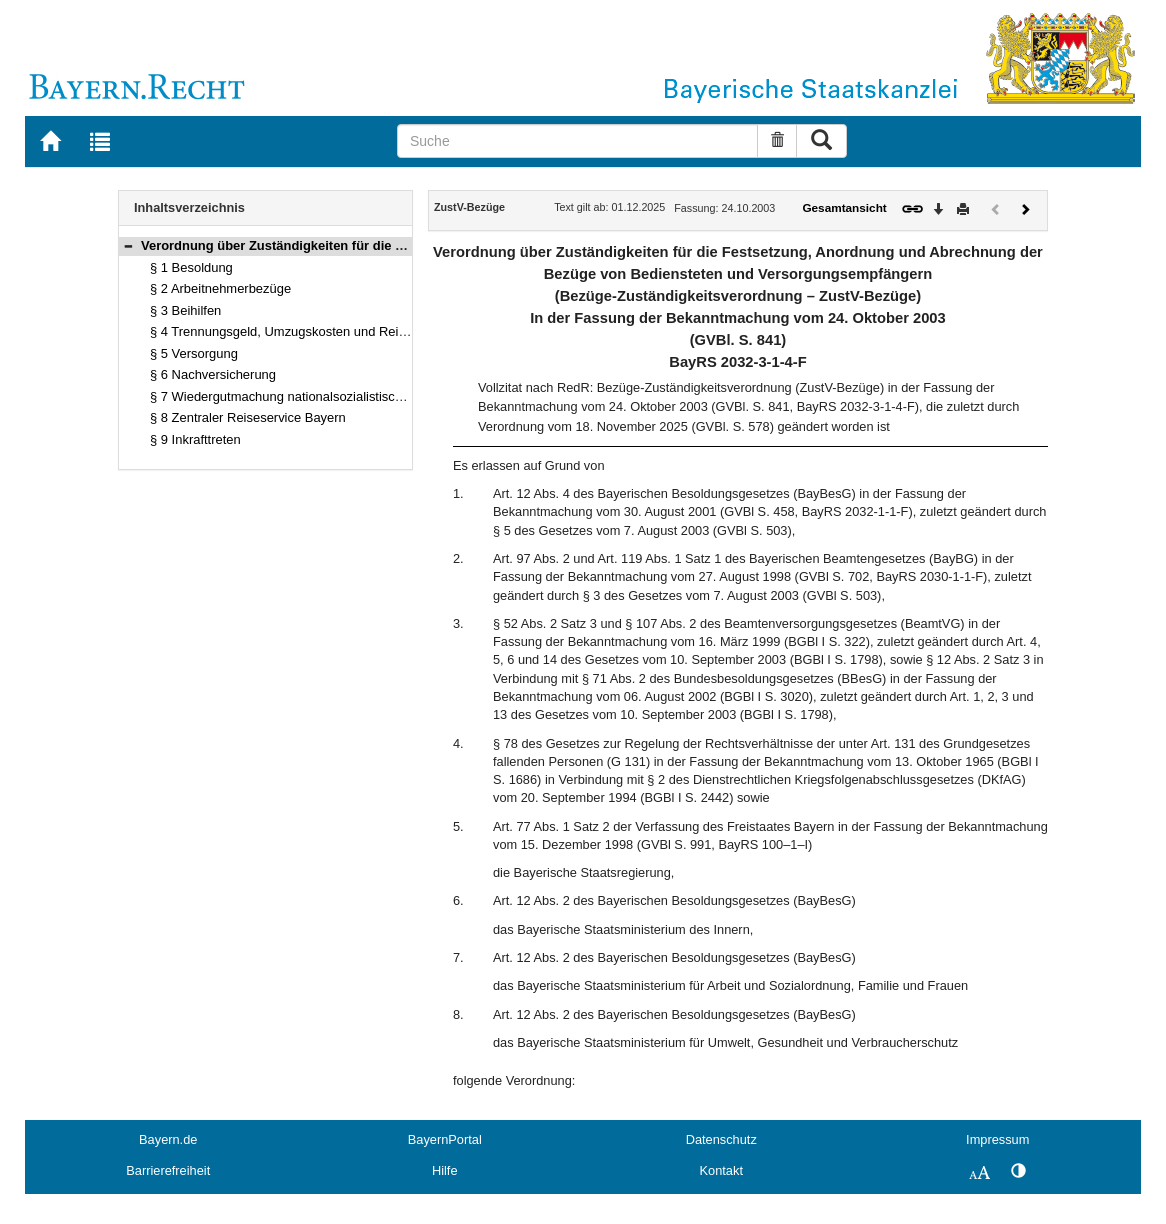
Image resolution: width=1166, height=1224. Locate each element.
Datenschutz (721, 1139)
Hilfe (445, 1170)
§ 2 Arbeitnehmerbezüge (220, 288)
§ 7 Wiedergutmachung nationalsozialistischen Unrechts (311, 396)
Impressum (997, 1139)
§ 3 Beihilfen (185, 310)
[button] (128, 245)
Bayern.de (168, 1139)
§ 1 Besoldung (191, 267)
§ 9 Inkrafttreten (195, 439)
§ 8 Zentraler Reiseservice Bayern (248, 417)
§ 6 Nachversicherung (213, 374)
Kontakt (721, 1170)
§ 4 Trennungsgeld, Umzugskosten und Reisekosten (300, 331)
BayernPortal (445, 1139)
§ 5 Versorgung (194, 353)
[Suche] (577, 141)
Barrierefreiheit (168, 1170)
